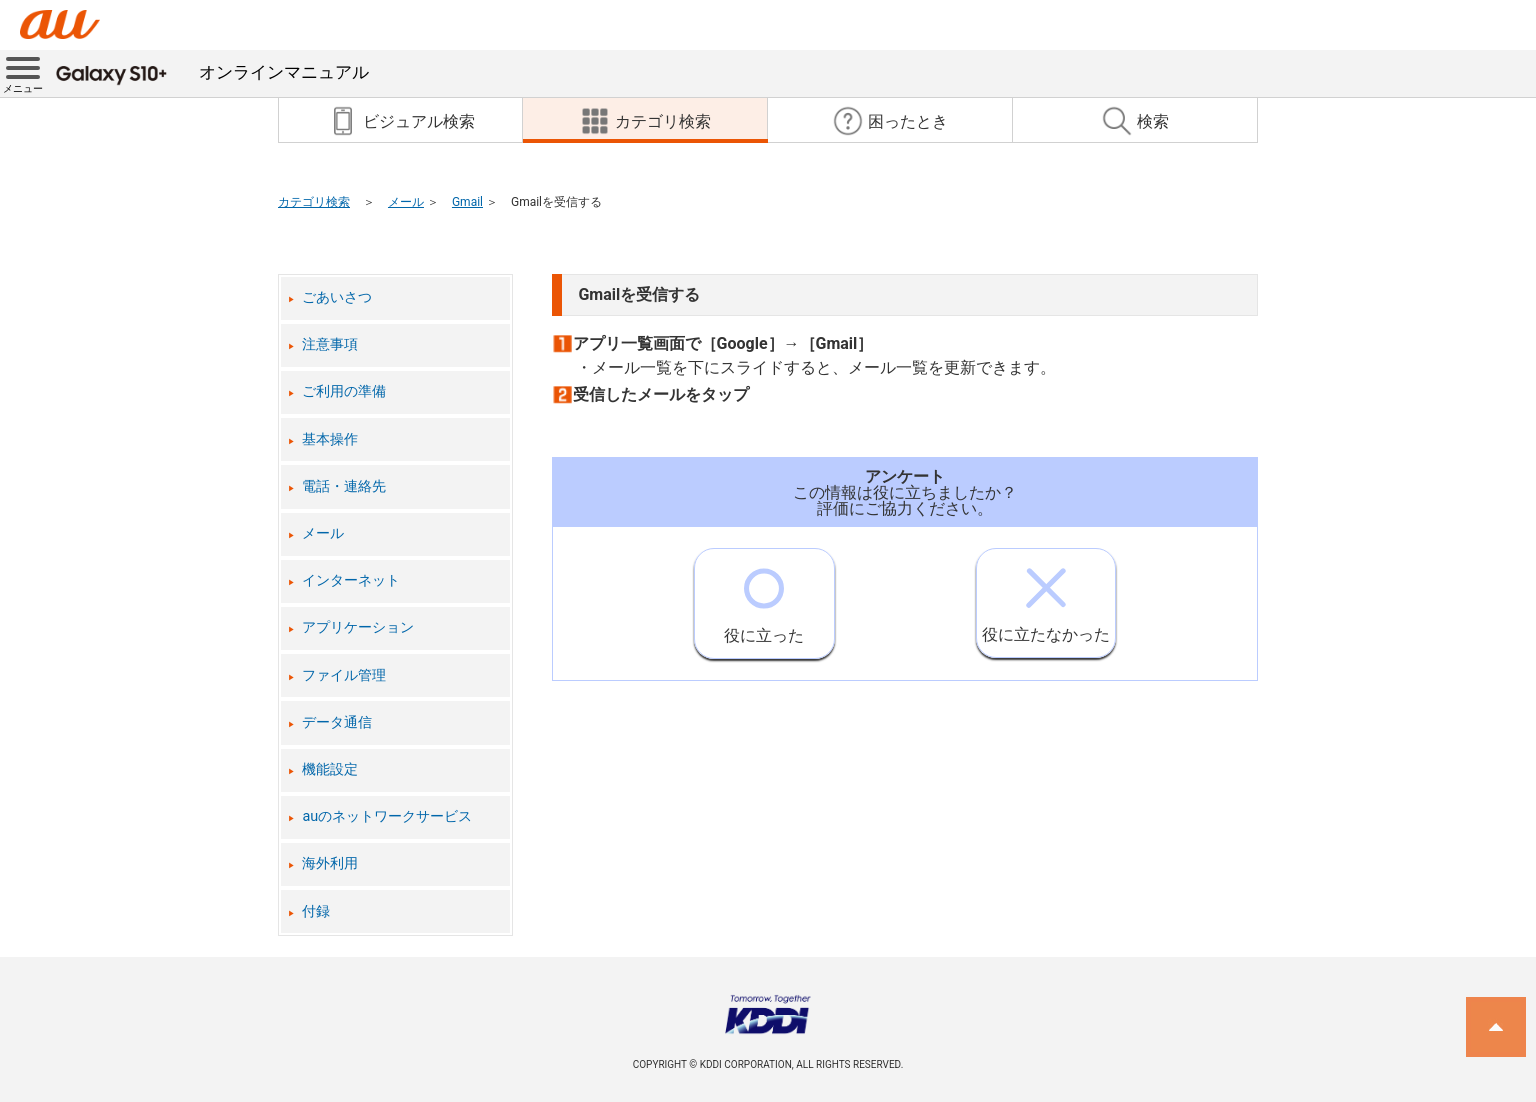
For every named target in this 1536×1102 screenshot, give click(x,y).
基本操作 (330, 439)
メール (406, 202)
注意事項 (330, 344)
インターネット (351, 580)
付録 (316, 911)
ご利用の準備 (344, 391)
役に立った (764, 597)
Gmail (467, 202)
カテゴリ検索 (314, 202)
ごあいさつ (337, 297)
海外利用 (330, 863)
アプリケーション (358, 627)
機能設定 (330, 769)
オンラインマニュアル (212, 72)
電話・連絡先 (344, 486)
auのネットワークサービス (387, 816)
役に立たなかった (1046, 596)
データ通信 (337, 722)
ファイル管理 (344, 675)
